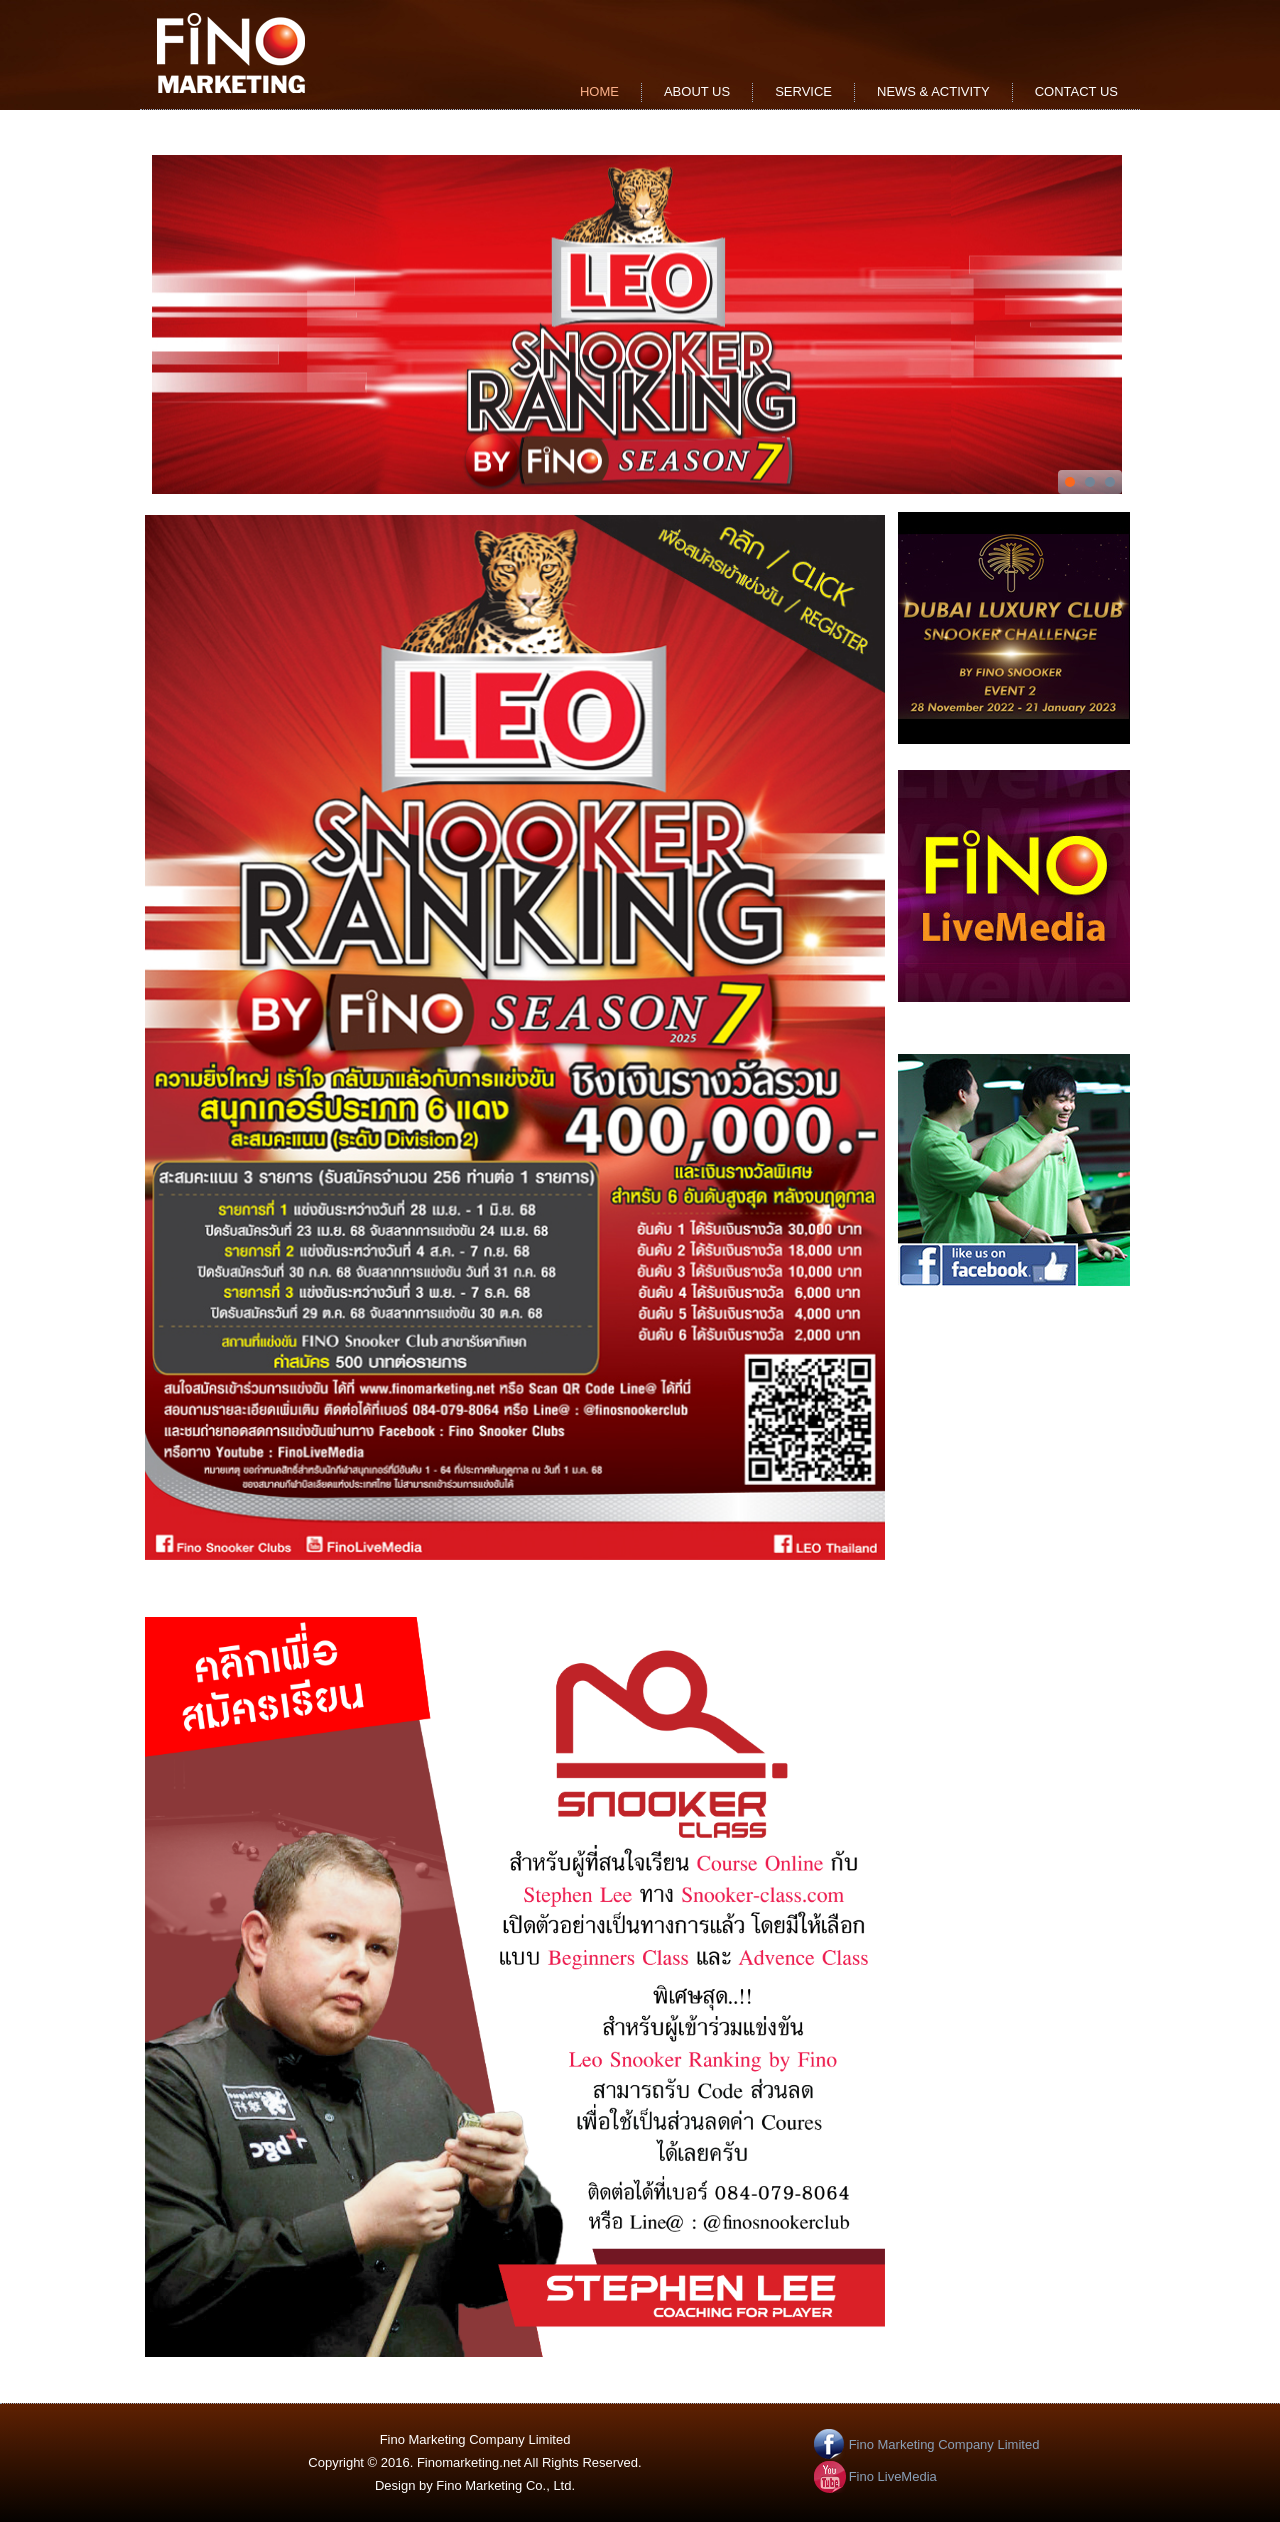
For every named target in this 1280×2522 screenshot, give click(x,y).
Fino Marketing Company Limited (944, 2444)
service (803, 91)
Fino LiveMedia (893, 2476)
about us (697, 91)
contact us (1076, 91)
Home (599, 91)
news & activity (933, 91)
